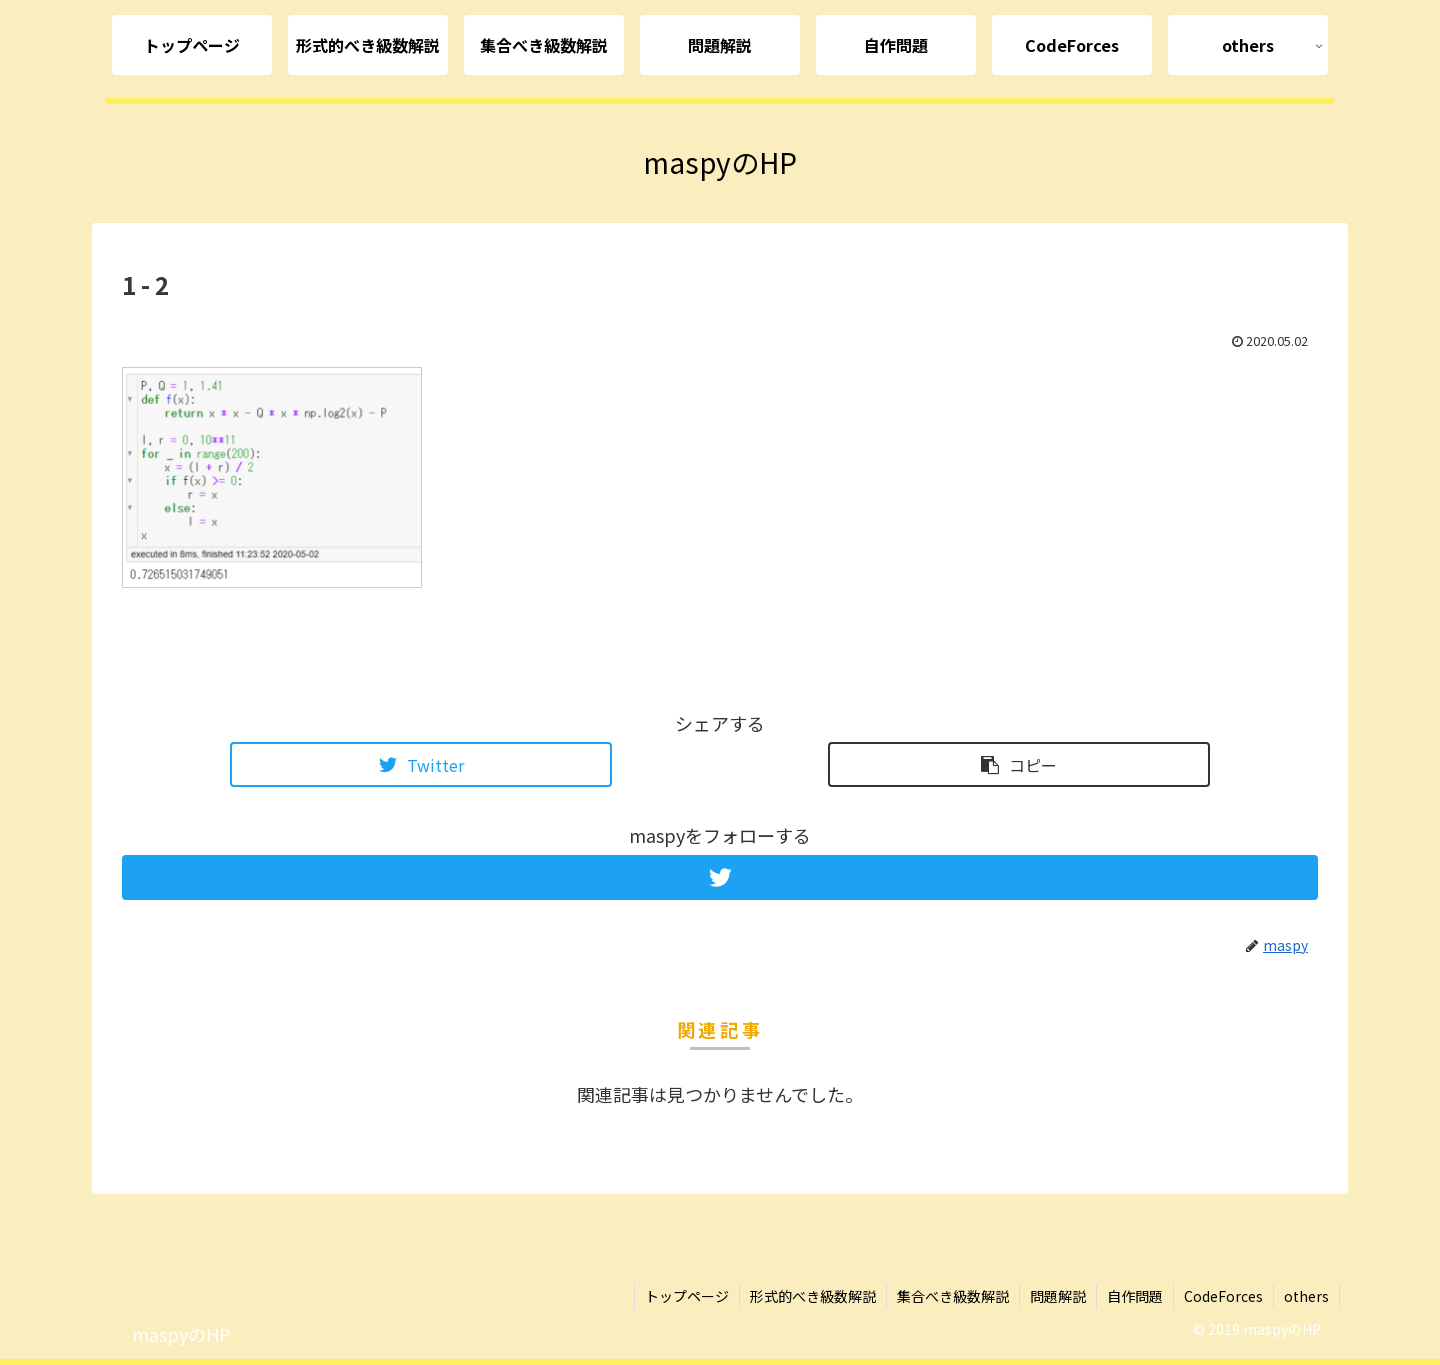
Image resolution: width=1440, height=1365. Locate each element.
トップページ (687, 1296)
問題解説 (1058, 1296)
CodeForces (1223, 1296)
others (1306, 1296)
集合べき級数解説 (953, 1296)
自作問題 (1135, 1296)
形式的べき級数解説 (813, 1296)
